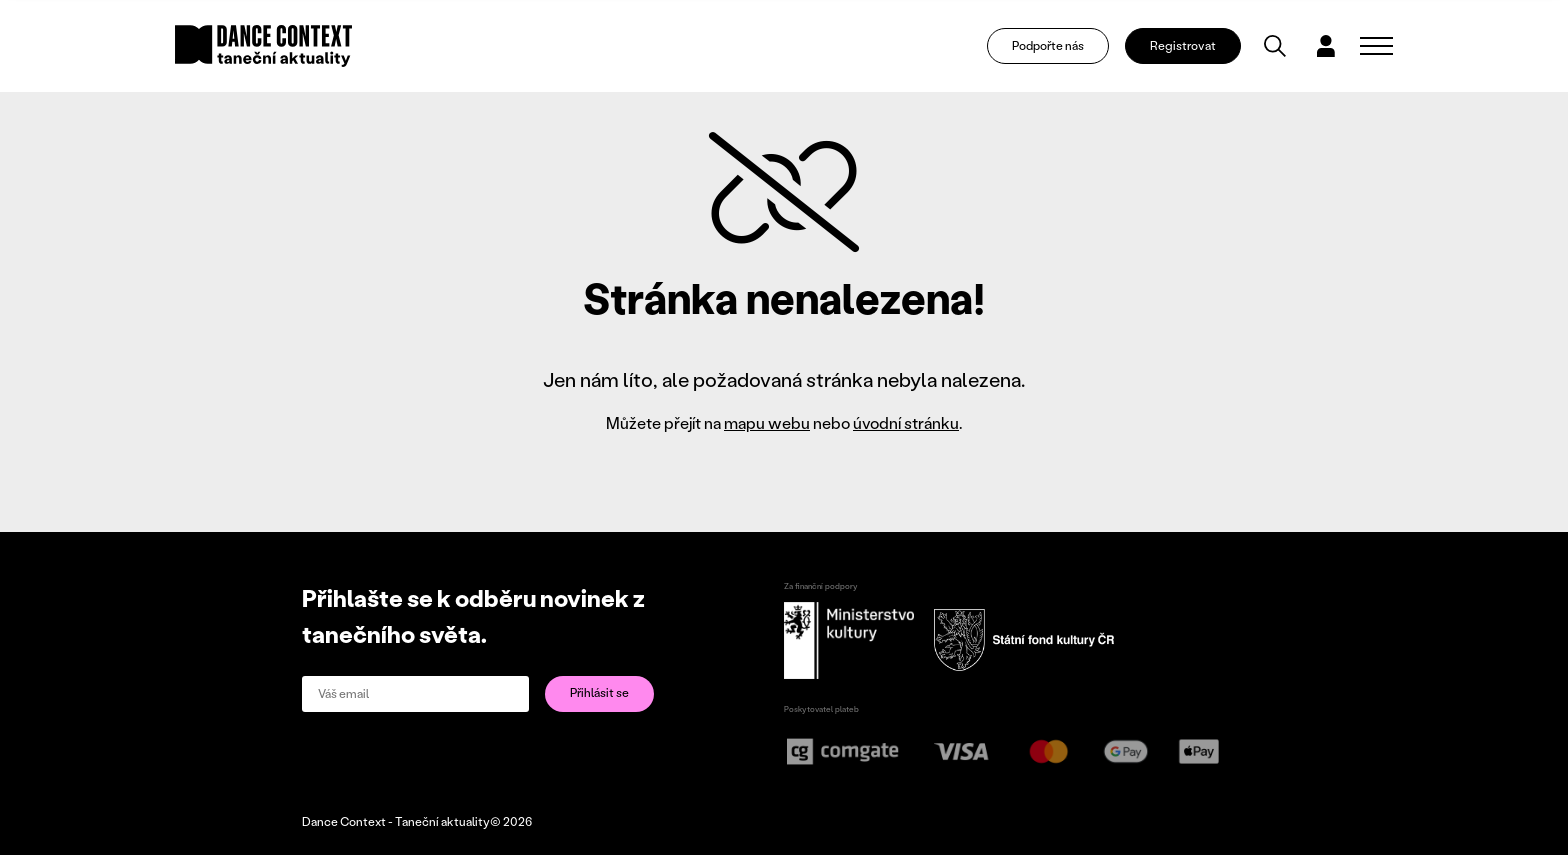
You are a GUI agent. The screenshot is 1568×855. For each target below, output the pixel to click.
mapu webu (767, 422)
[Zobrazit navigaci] (1376, 46)
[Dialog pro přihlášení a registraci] (1326, 46)
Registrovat (1183, 45)
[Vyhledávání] (1275, 46)
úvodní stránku (906, 422)
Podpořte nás (1048, 45)
